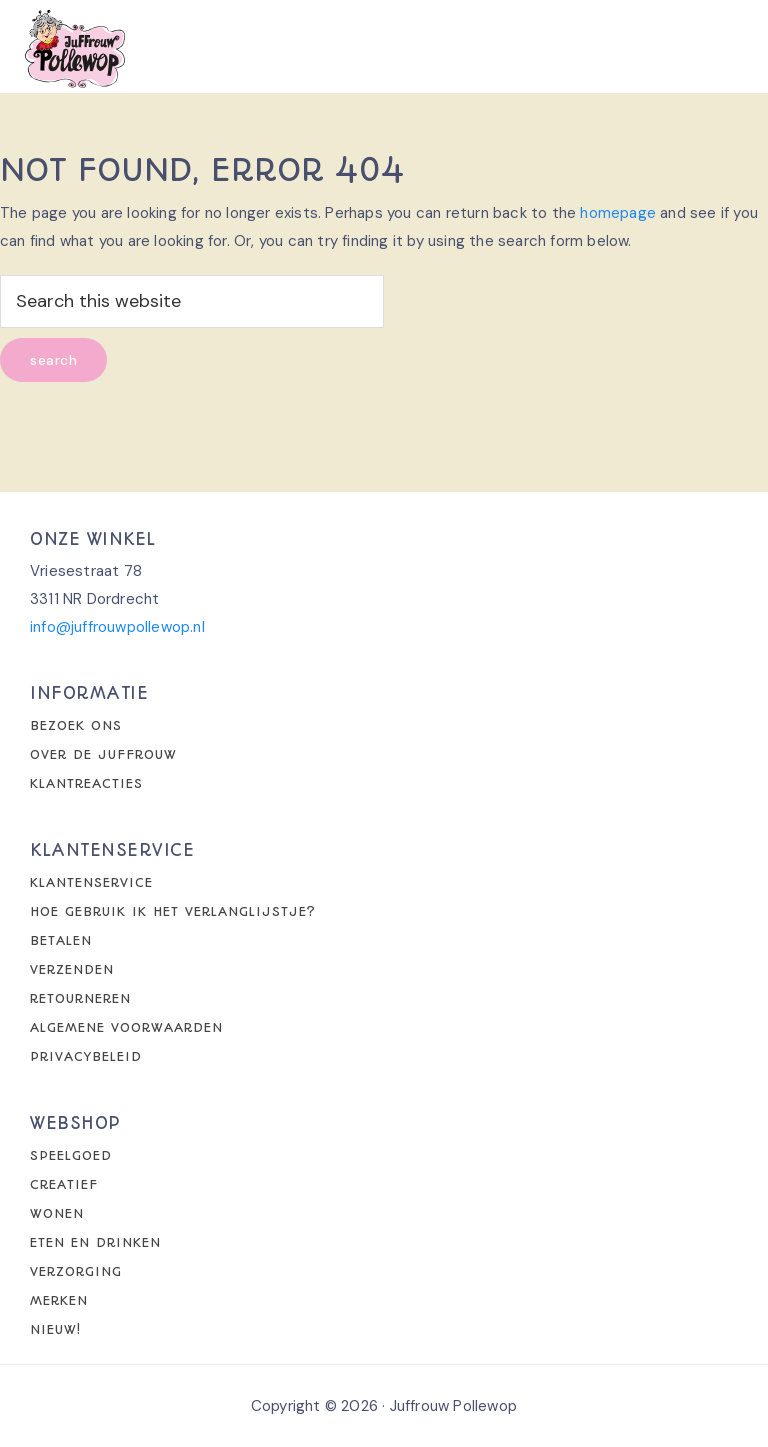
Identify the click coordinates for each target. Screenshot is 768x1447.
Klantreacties (86, 783)
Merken (59, 1300)
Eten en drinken (95, 1242)
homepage (618, 213)
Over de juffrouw (103, 754)
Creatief (64, 1184)
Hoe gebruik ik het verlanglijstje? (173, 911)
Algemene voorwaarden (126, 1027)
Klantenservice (91, 882)
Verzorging (76, 1271)
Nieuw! (55, 1329)
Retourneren (80, 998)
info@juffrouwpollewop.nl (117, 627)
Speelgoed (71, 1155)
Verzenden (72, 969)
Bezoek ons (76, 725)
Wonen (57, 1213)
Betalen (61, 940)
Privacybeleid (86, 1056)
